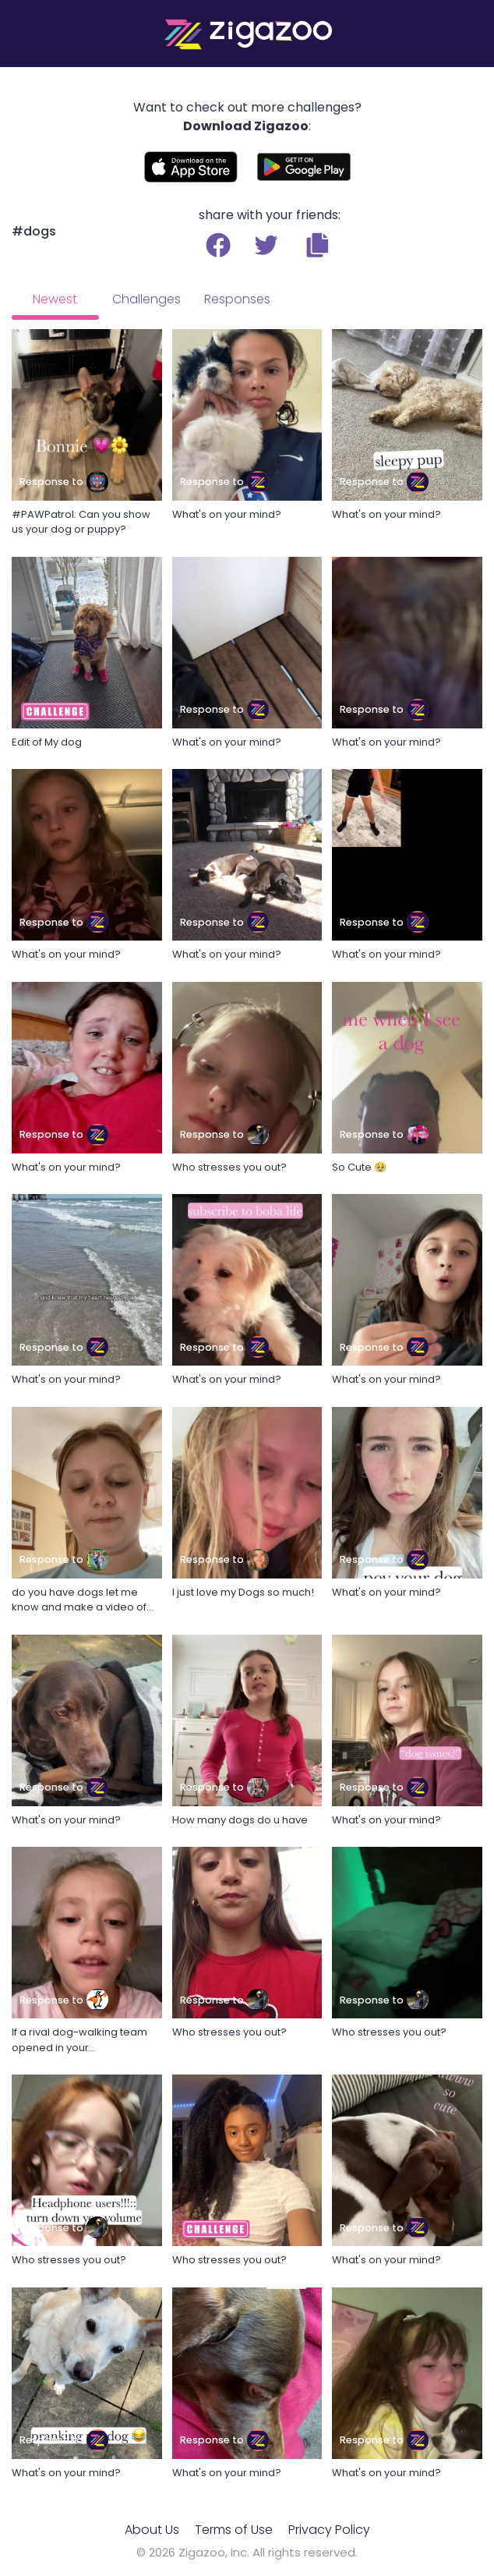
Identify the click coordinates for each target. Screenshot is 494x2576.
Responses (237, 299)
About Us (152, 2530)
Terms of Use (234, 2530)
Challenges (146, 299)
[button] (317, 245)
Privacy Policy (329, 2530)
